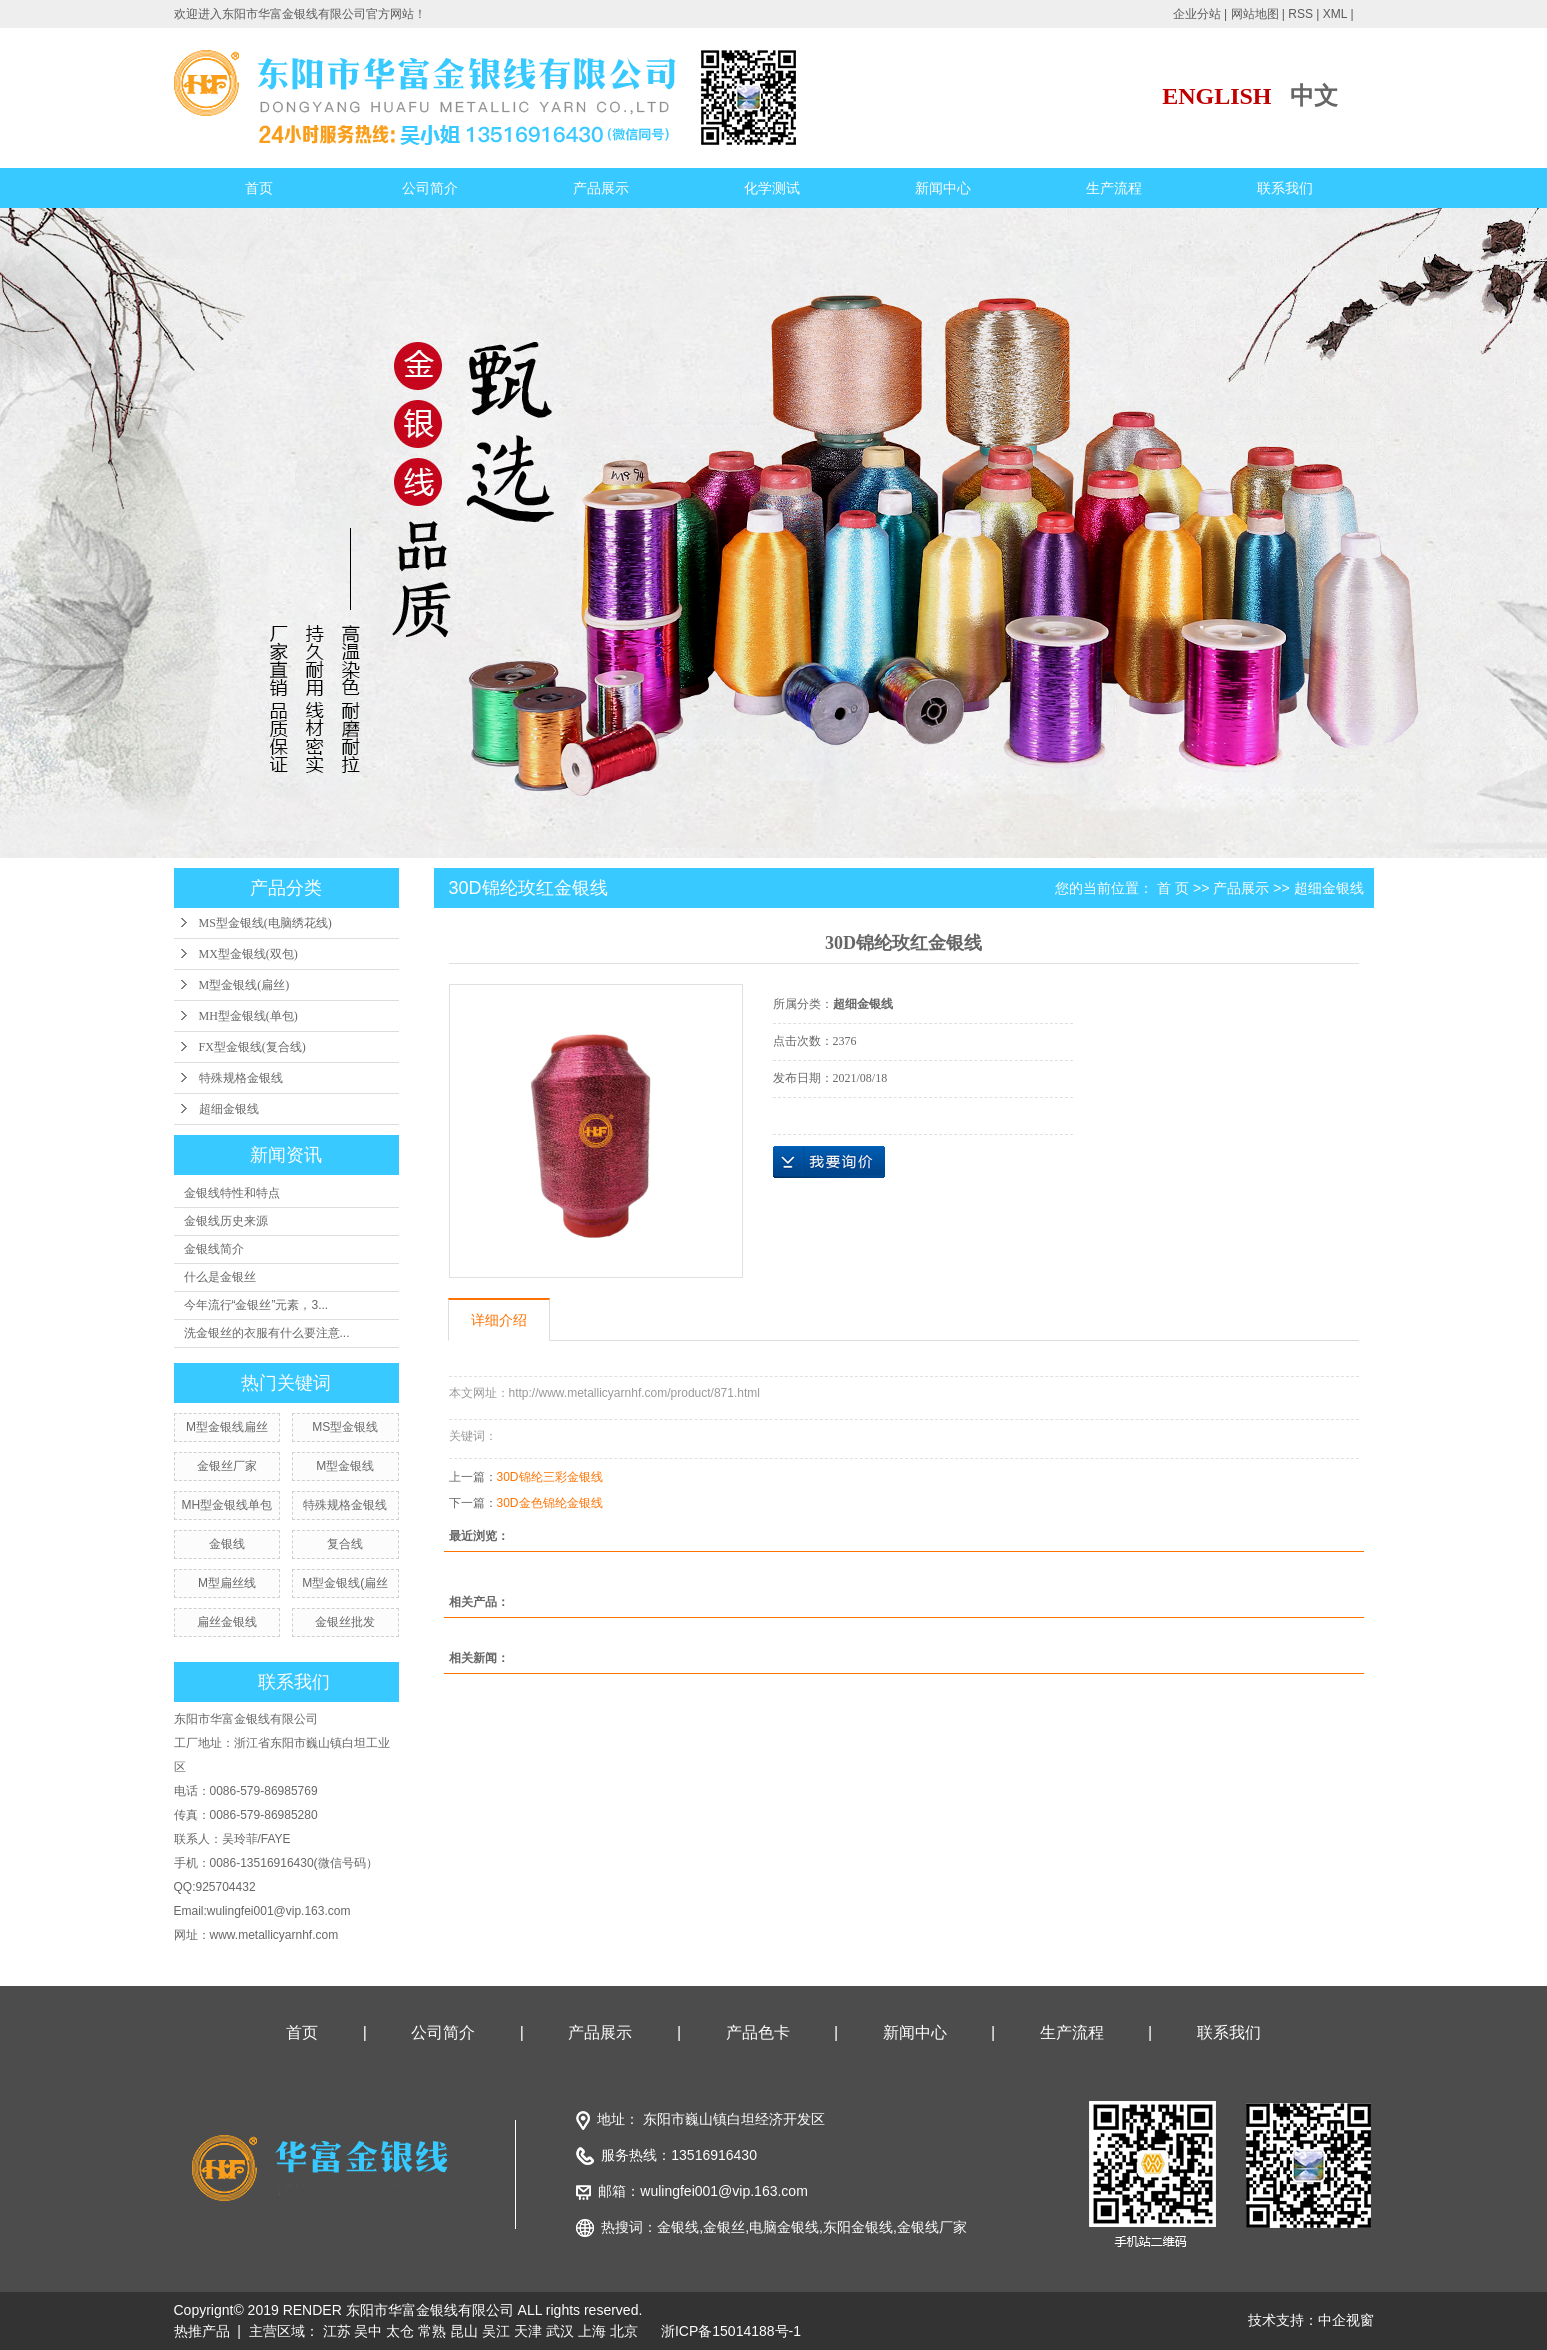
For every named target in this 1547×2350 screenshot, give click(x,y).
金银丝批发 (345, 1622)
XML (1335, 14)
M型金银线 (345, 1466)
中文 (1314, 96)
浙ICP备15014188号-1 (731, 2331)
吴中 (368, 2331)
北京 (624, 2331)
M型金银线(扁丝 (345, 1583)
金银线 (227, 1544)
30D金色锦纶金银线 (550, 1503)
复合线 (345, 1544)
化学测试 (772, 188)
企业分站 (1197, 14)
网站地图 (1255, 14)
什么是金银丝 (220, 1277)
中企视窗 (1346, 2320)
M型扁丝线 (227, 1583)
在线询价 (829, 1162)
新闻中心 (943, 188)
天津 (528, 2331)
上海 (592, 2331)
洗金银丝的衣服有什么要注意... (267, 1333)
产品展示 (601, 188)
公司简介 (430, 188)
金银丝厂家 (227, 1466)
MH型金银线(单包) (248, 1016)
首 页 (1173, 888)
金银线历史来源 (226, 1221)
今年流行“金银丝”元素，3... (256, 1305)
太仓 (400, 2331)
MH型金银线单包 (227, 1505)
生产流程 (1114, 188)
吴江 (496, 2331)
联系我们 (1285, 188)
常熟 (432, 2331)
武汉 (560, 2331)
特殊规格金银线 (241, 1078)
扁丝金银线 (227, 1622)
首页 (259, 188)
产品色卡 (758, 2032)
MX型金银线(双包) (248, 954)
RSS (1300, 14)
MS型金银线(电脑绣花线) (265, 923)
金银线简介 (214, 1249)
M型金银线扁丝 (227, 1427)
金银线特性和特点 (232, 1193)
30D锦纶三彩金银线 (550, 1477)
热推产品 (202, 2331)
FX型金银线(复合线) (252, 1047)
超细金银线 (229, 1109)
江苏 (337, 2331)
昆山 (464, 2331)
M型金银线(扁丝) (244, 985)
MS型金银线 (345, 1427)
